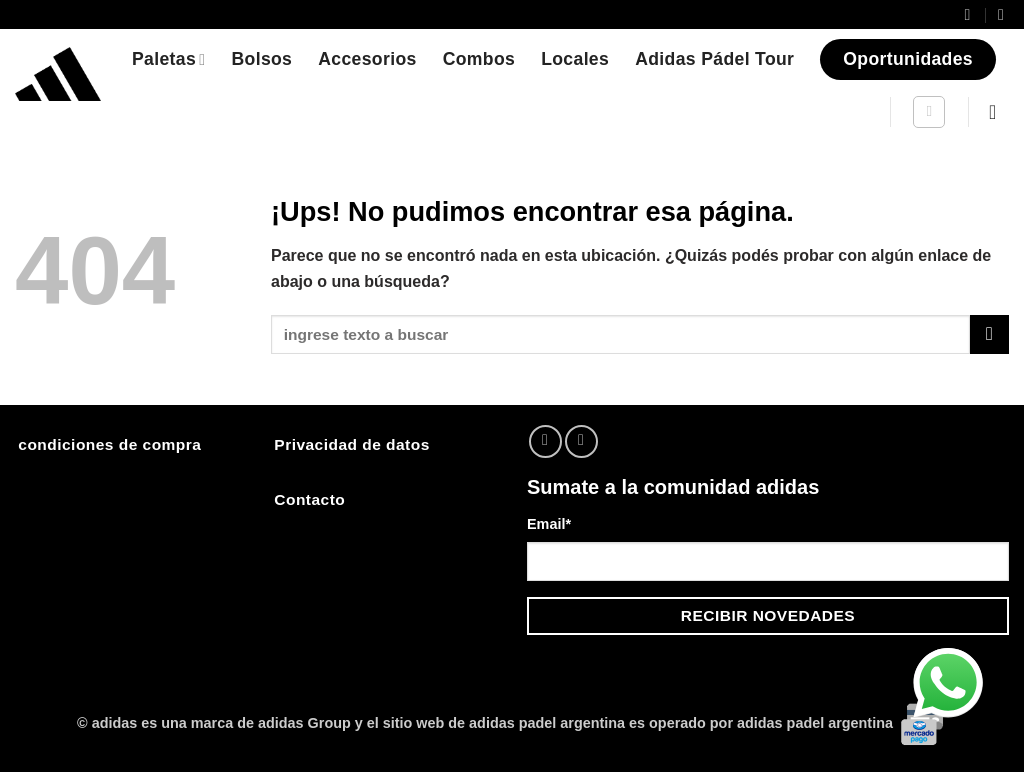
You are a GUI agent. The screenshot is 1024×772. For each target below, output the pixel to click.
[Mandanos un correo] (581, 441)
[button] (999, 112)
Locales (575, 59)
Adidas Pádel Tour (714, 59)
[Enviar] (989, 334)
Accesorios (367, 59)
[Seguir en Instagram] (545, 441)
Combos (479, 59)
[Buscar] (929, 112)
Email (549, 524)
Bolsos (261, 59)
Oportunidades (908, 59)
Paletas (168, 59)
